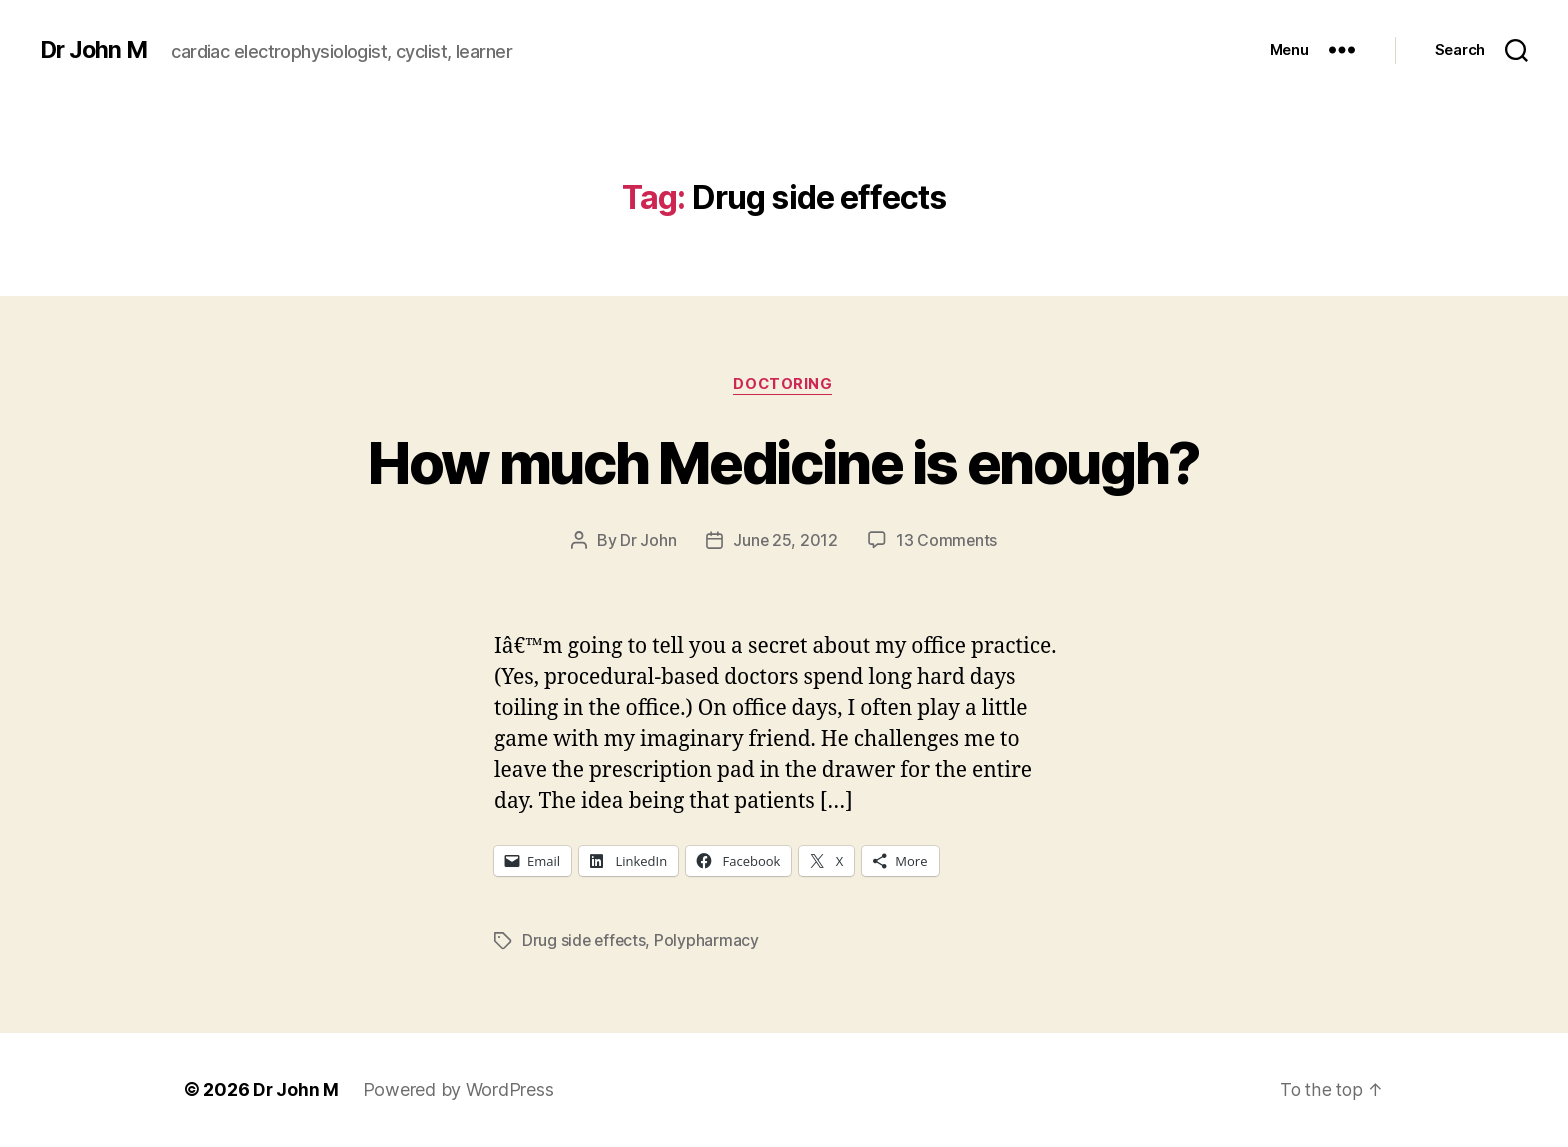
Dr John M (95, 50)
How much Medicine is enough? (784, 461)
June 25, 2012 (785, 541)
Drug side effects (585, 941)
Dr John (647, 541)
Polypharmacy (709, 941)
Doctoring (784, 385)
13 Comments (947, 541)
